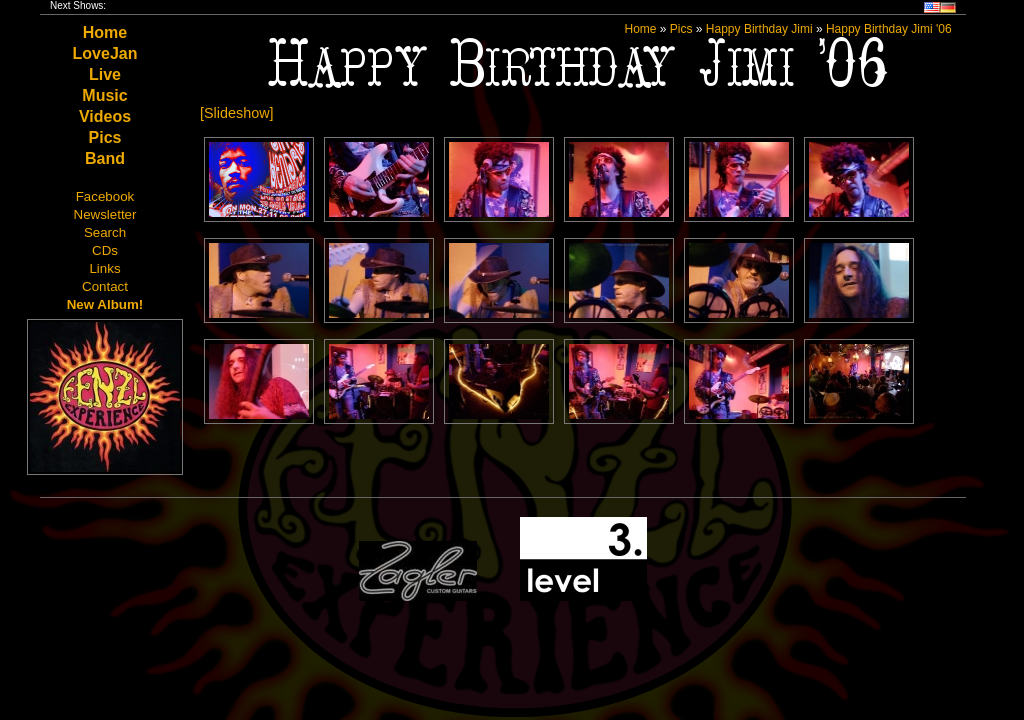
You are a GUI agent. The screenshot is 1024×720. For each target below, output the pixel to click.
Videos (105, 116)
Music (104, 95)
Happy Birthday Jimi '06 (889, 29)
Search (105, 232)
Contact (105, 286)
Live (105, 74)
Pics (105, 137)
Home (105, 32)
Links (104, 268)
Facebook (105, 196)
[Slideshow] (237, 113)
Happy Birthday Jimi (759, 29)
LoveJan (105, 53)
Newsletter (105, 214)
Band (105, 158)
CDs (105, 250)
